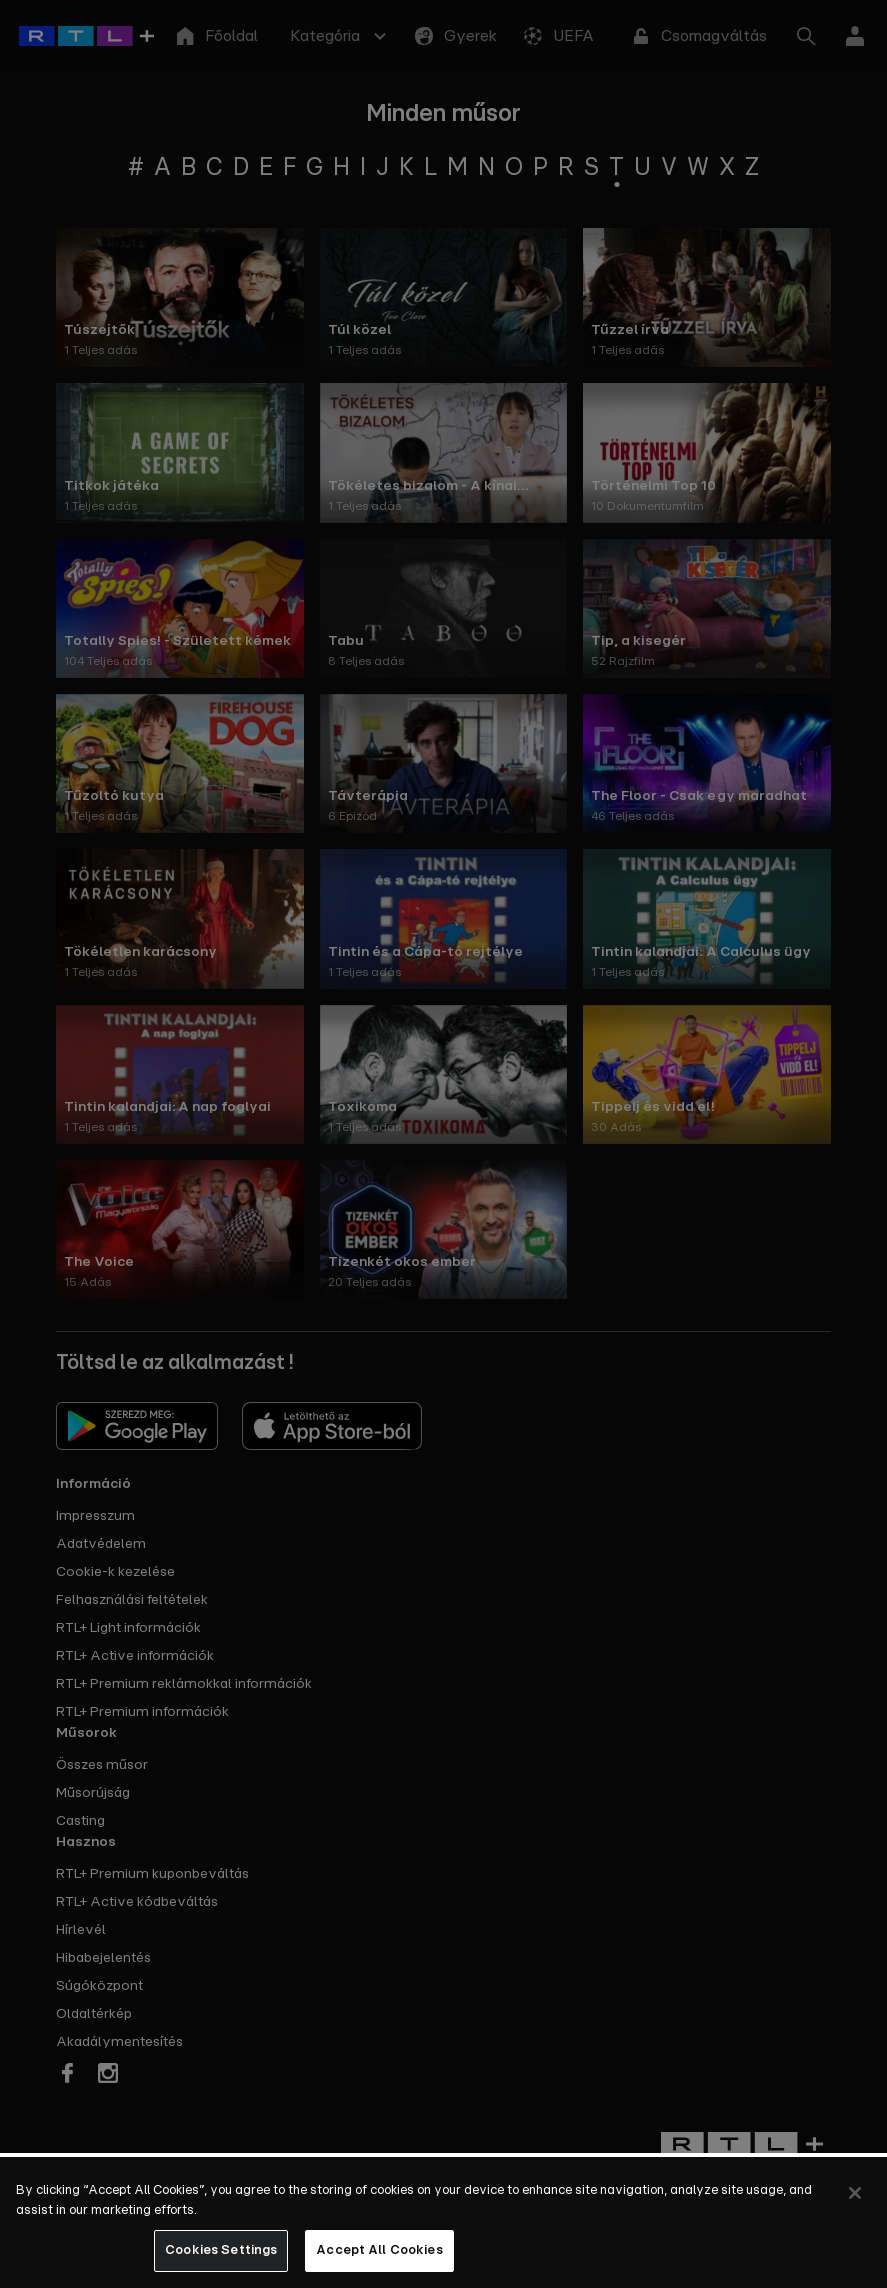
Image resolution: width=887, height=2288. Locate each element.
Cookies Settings (221, 2265)
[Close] (855, 2207)
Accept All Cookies (379, 2265)
